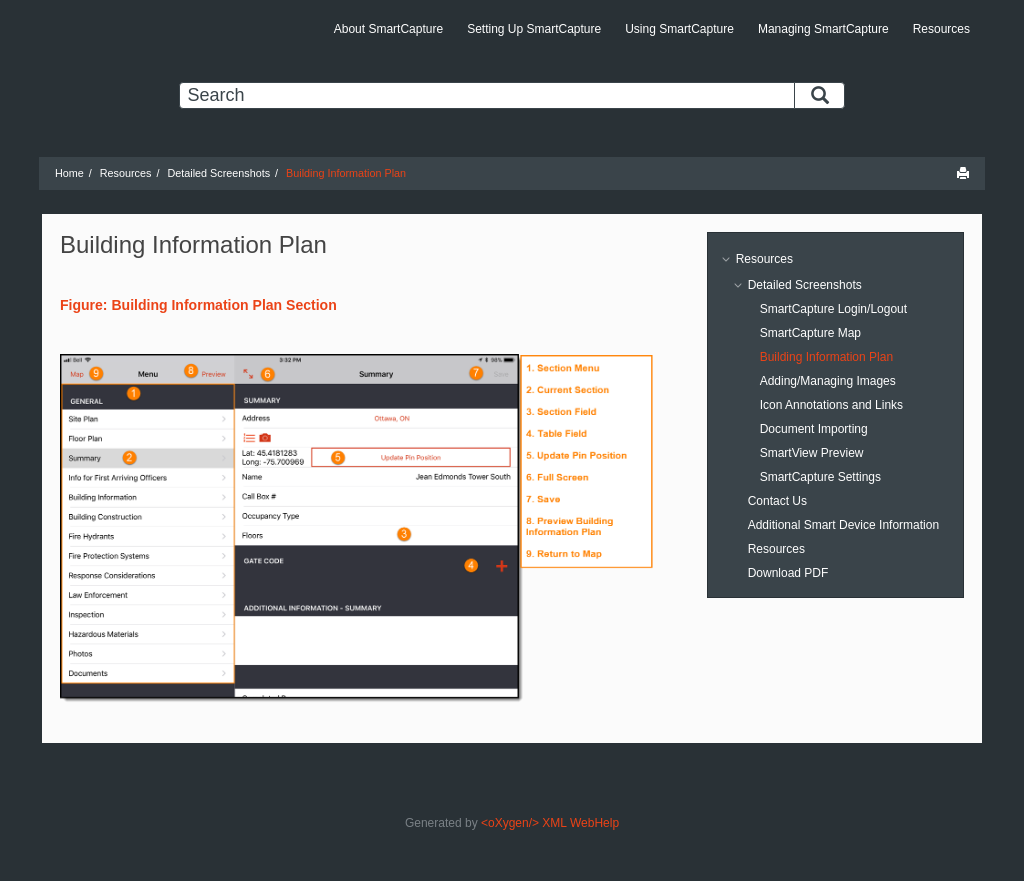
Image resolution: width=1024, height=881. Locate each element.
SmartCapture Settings (820, 477)
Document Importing (814, 429)
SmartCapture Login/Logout (833, 309)
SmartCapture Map (810, 333)
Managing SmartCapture (823, 29)
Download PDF (788, 573)
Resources (941, 29)
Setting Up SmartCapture (534, 29)
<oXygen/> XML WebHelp (550, 823)
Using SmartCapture (679, 29)
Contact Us (777, 501)
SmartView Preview (812, 453)
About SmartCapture (388, 29)
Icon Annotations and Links (831, 405)
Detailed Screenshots (218, 173)
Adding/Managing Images (828, 381)
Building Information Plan (346, 173)
